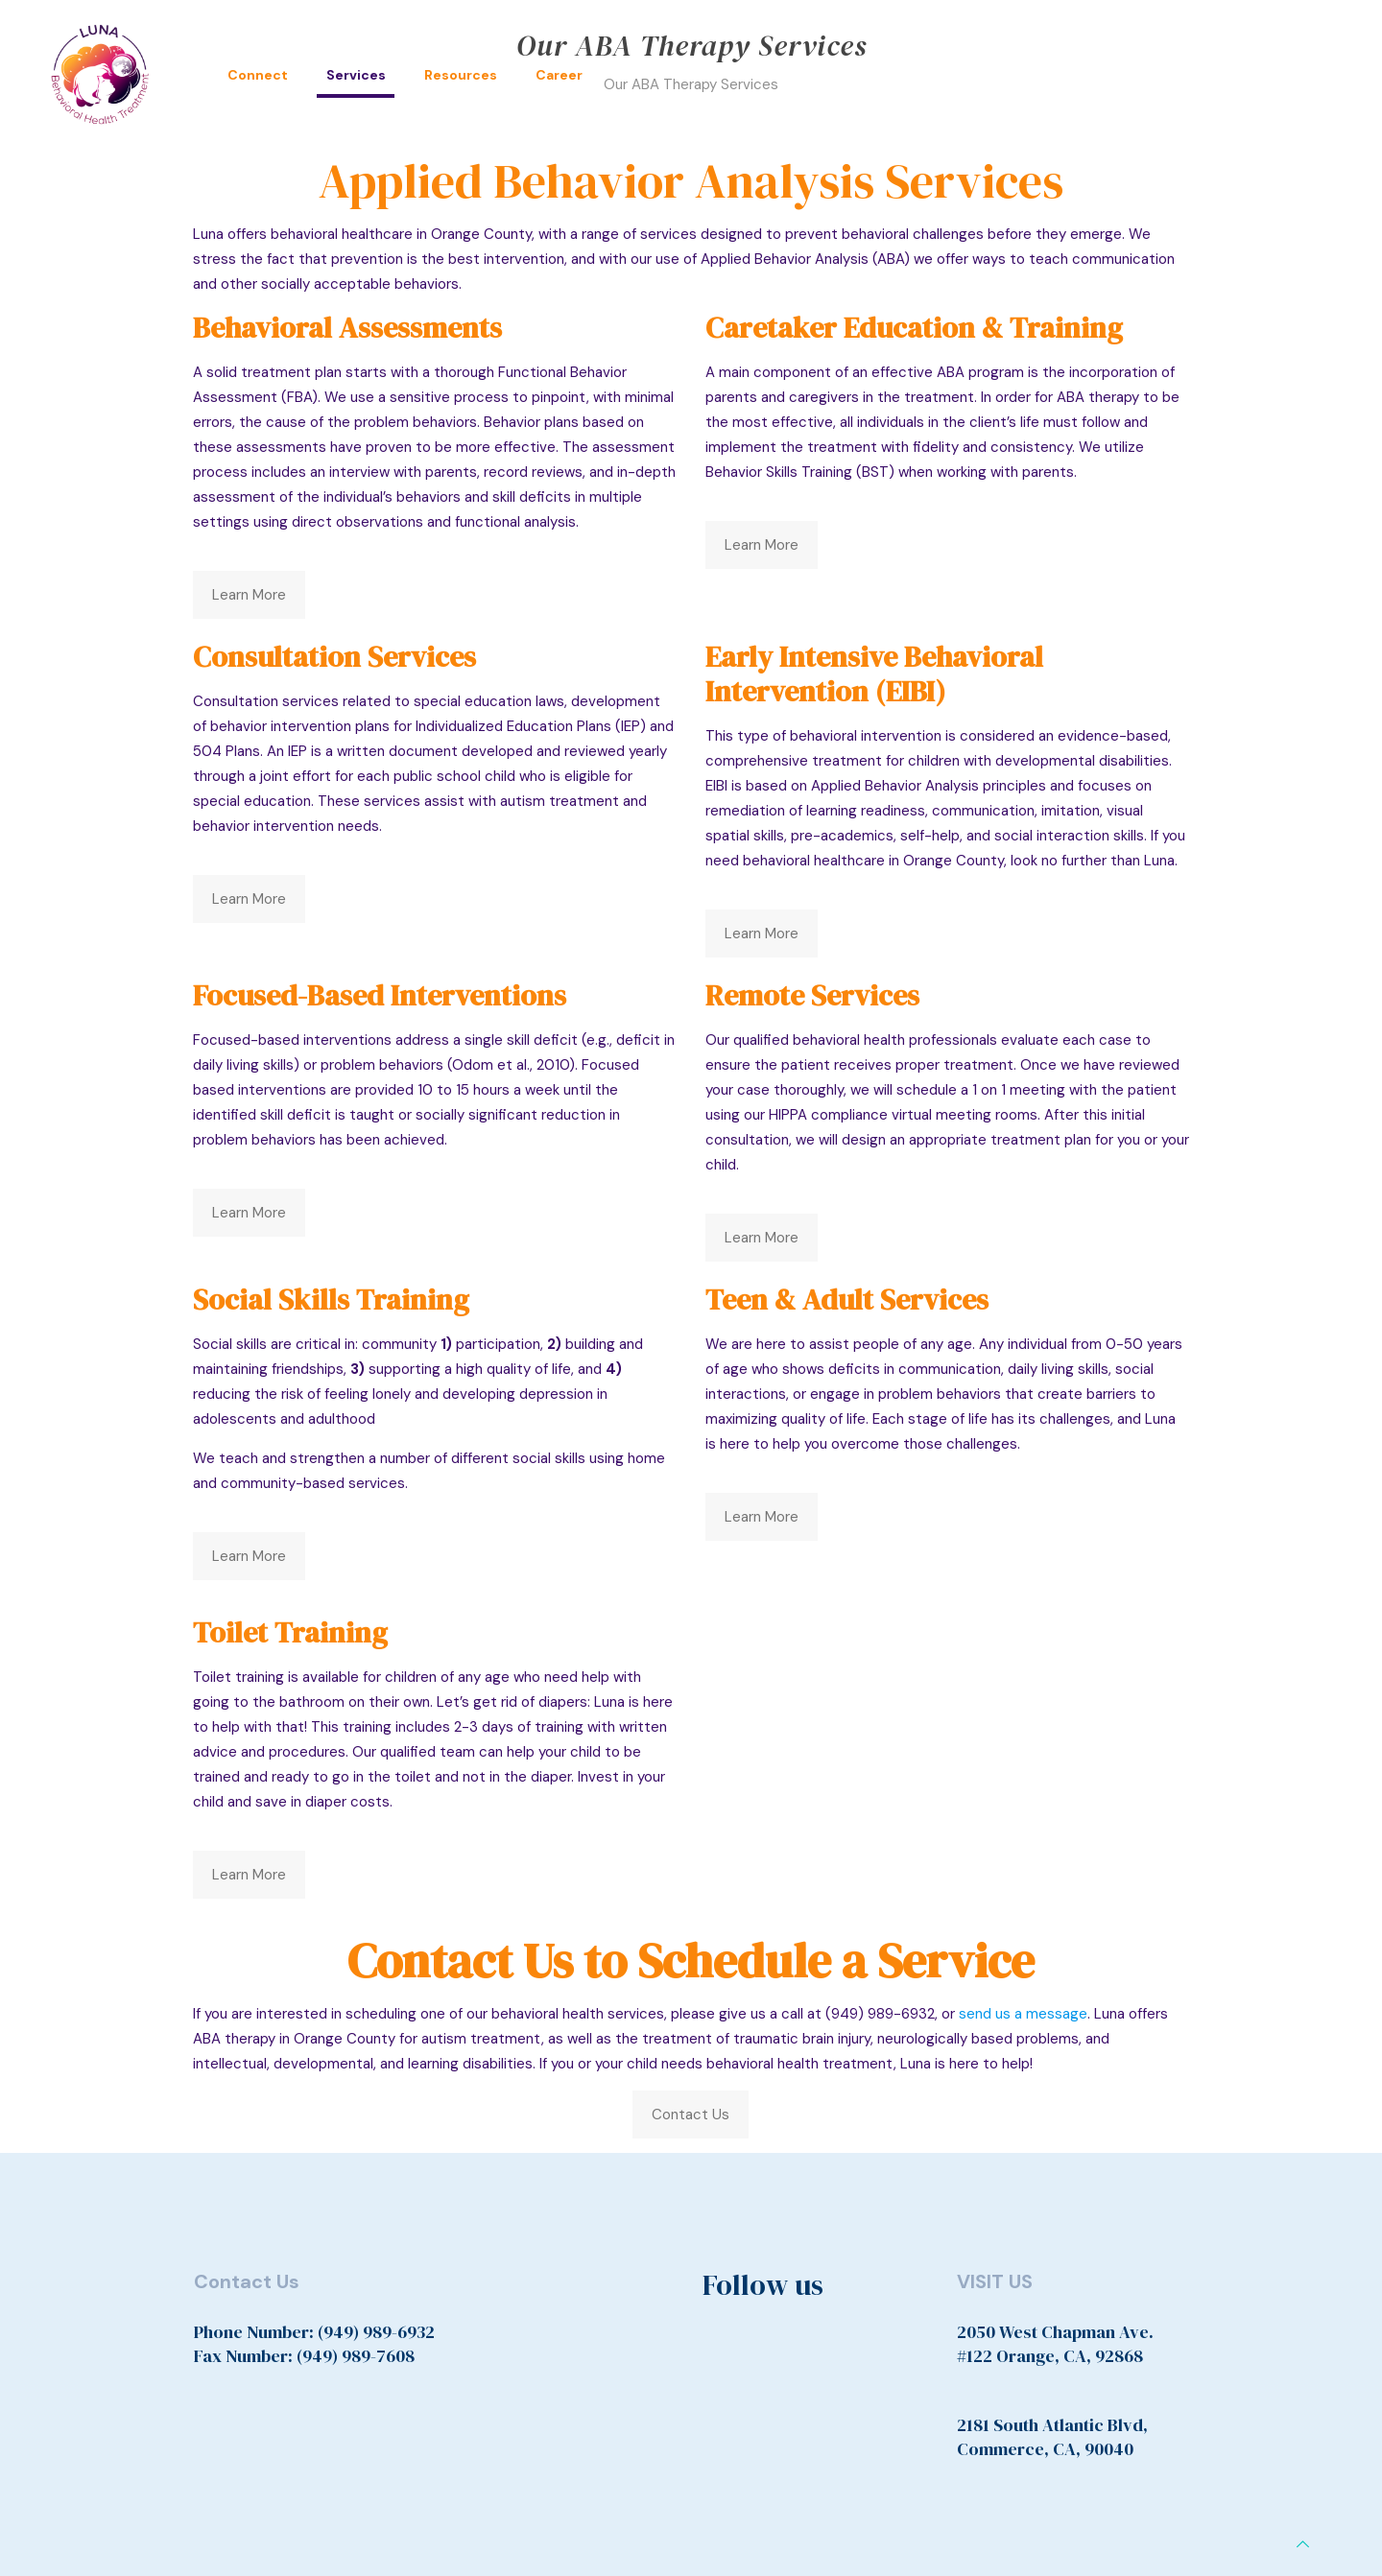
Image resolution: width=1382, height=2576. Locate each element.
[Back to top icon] (1303, 2544)
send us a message (1023, 2013)
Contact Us (690, 2114)
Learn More (249, 594)
